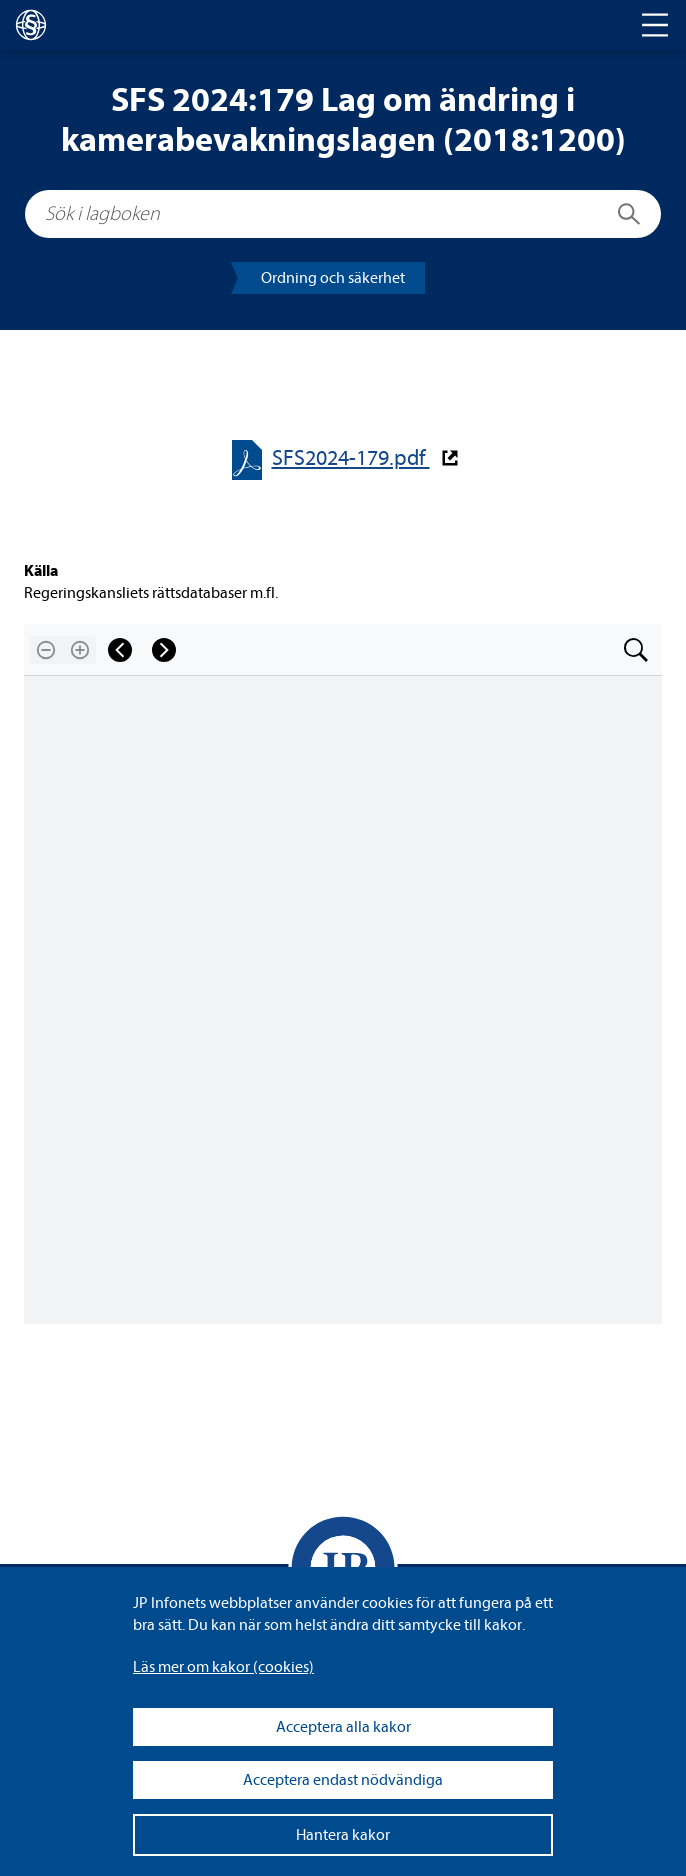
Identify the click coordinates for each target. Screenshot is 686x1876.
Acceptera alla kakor (343, 1727)
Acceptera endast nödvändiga (343, 1780)
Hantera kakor (343, 1835)
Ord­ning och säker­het (333, 278)
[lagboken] (31, 25)
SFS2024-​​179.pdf (351, 458)
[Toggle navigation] (655, 25)
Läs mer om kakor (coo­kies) (223, 1667)
